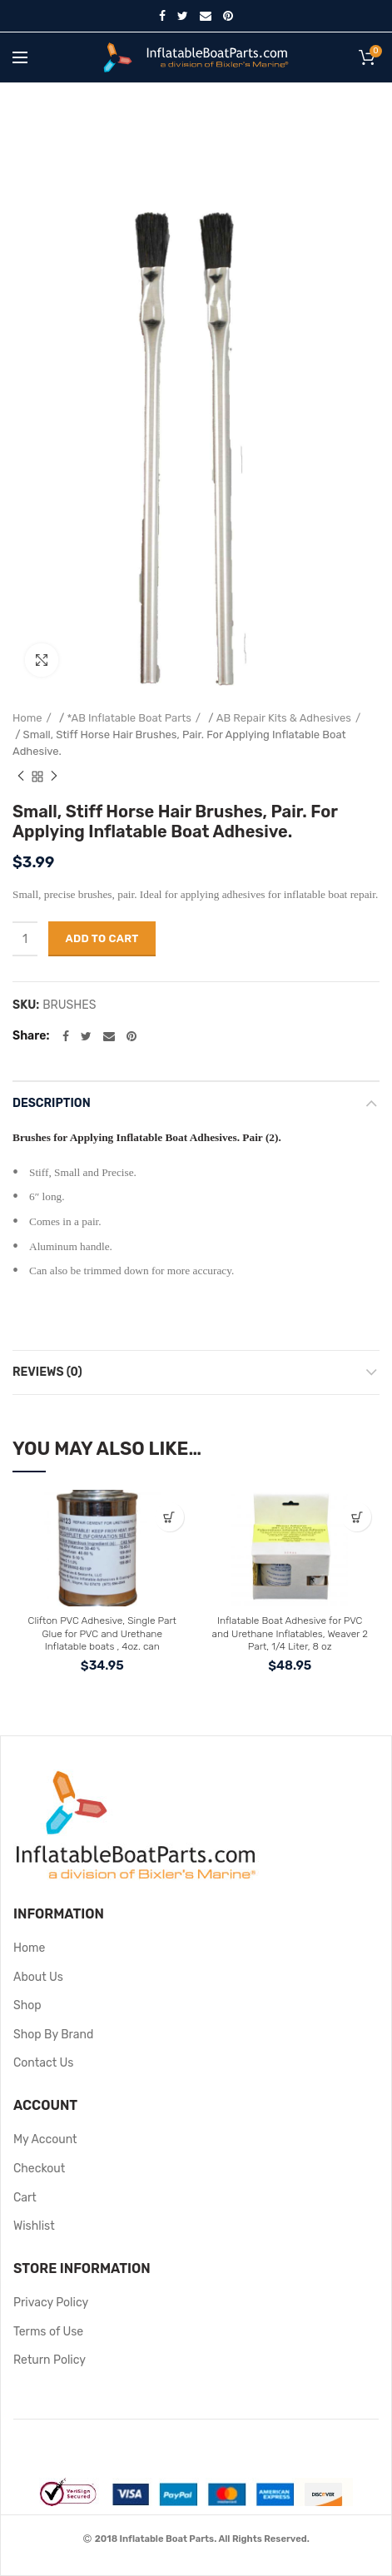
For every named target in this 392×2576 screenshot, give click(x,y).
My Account (45, 2139)
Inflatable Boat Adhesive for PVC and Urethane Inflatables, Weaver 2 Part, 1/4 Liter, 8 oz (290, 1633)
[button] (169, 1516)
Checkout (39, 2169)
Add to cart (101, 938)
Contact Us (43, 2063)
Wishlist (34, 2226)
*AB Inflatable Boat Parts (129, 718)
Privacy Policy (50, 2303)
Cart (25, 2198)
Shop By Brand (53, 2035)
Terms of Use (48, 2332)
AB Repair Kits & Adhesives (283, 718)
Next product (54, 776)
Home (27, 718)
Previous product (21, 776)
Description (51, 1103)
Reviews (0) (47, 1372)
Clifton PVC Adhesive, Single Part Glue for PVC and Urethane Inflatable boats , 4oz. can (102, 1633)
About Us (38, 1977)
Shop (27, 2005)
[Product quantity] (24, 938)
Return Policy (49, 2360)
